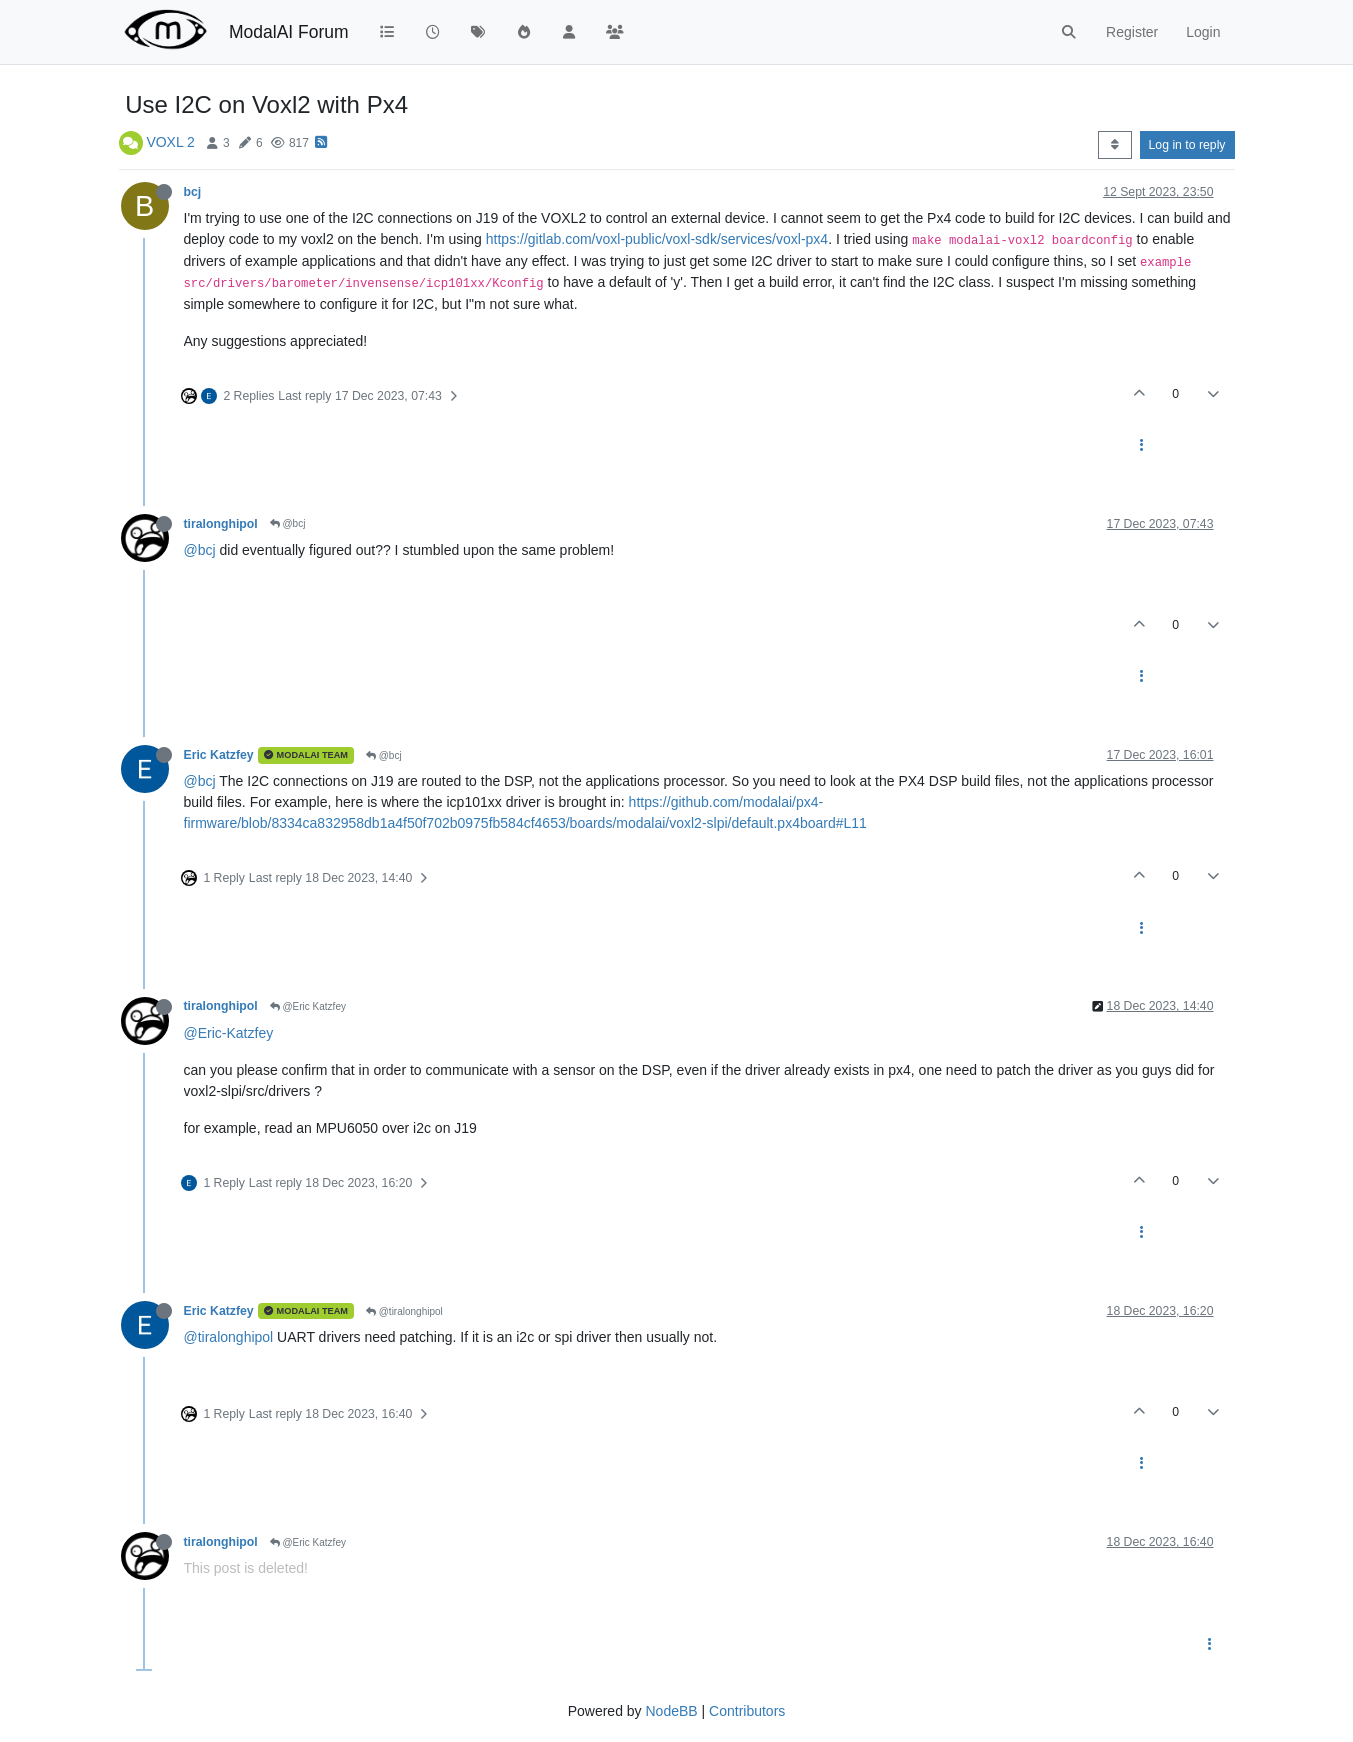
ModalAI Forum (289, 32)
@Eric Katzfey (308, 1006)
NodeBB (671, 1711)
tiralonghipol (221, 524)
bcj (193, 192)
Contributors (747, 1711)
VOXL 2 (170, 142)
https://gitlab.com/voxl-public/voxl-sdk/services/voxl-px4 (657, 239)
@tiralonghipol (404, 1311)
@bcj (288, 523)
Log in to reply (1187, 145)
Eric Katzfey (219, 755)
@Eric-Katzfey (229, 1033)
